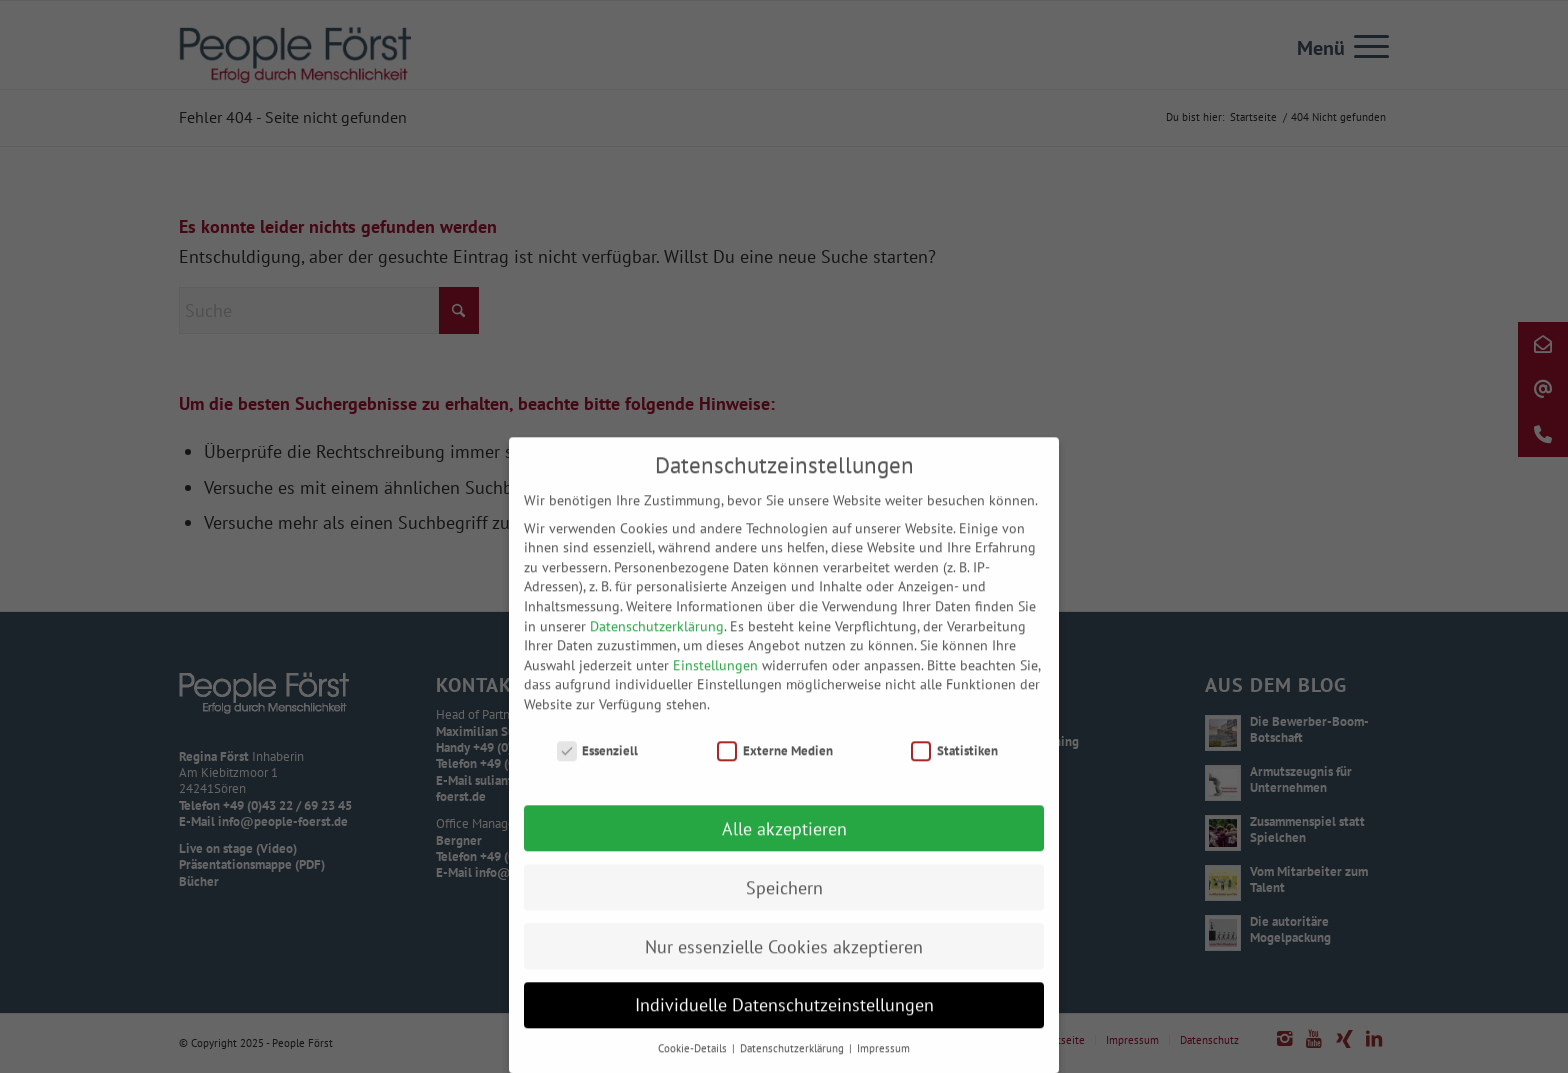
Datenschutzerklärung (657, 647)
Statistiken (954, 771)
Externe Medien (775, 771)
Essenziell (598, 771)
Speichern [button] (784, 908)
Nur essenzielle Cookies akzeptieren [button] (784, 967)
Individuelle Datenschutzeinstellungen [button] (784, 1026)
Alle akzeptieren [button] (784, 849)
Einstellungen (715, 686)
